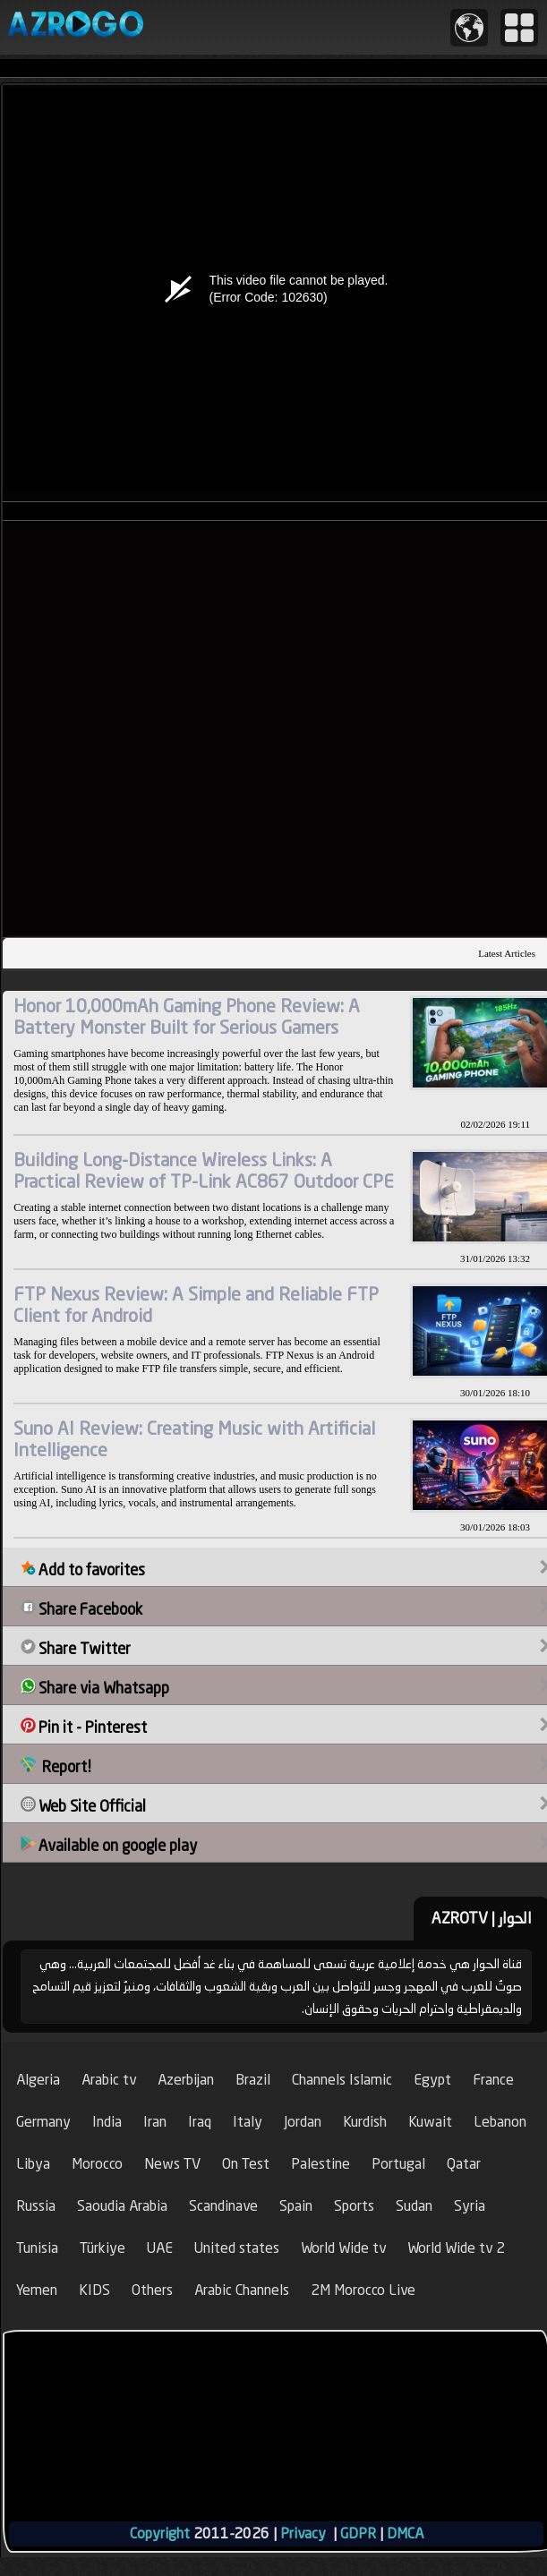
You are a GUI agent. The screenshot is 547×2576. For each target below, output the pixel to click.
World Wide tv (343, 2248)
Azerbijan (186, 2079)
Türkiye (102, 2248)
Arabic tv (108, 2079)
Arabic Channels (241, 2290)
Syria (469, 2206)
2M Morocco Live (363, 2290)
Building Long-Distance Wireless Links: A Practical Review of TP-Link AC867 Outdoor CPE (203, 1170)
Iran (155, 2122)
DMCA (405, 2533)
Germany (43, 2122)
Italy (247, 2122)
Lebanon (500, 2122)
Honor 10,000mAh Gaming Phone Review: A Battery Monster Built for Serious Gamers (186, 1016)
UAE (160, 2248)
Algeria (38, 2079)
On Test (245, 2164)
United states (236, 2248)
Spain (295, 2206)
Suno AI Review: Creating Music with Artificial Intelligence (194, 1438)
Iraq (199, 2122)
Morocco (97, 2164)
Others (152, 2290)
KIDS (94, 2290)
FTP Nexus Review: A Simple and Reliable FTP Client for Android (196, 1304)
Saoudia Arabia (122, 2206)
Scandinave (223, 2206)
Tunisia (37, 2248)
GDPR (358, 2533)
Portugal (398, 2164)
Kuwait (430, 2122)
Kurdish (365, 2122)
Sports (354, 2206)
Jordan (302, 2122)
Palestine (320, 2164)
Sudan (414, 2206)
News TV (172, 2164)
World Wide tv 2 (456, 2248)
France (493, 2079)
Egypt (432, 2079)
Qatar (464, 2164)
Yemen (36, 2290)
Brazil (252, 2079)
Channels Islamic (342, 2079)
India (107, 2122)
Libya (33, 2164)
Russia (36, 2206)
